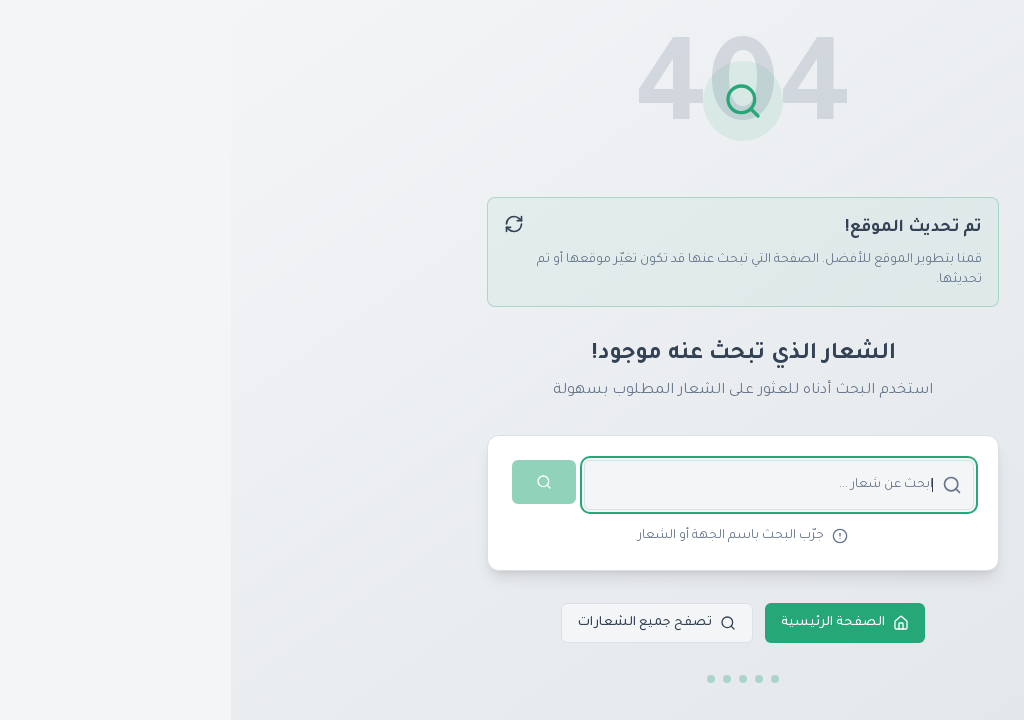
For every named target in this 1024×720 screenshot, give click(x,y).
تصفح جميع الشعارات (426, 623)
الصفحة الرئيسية (614, 623)
